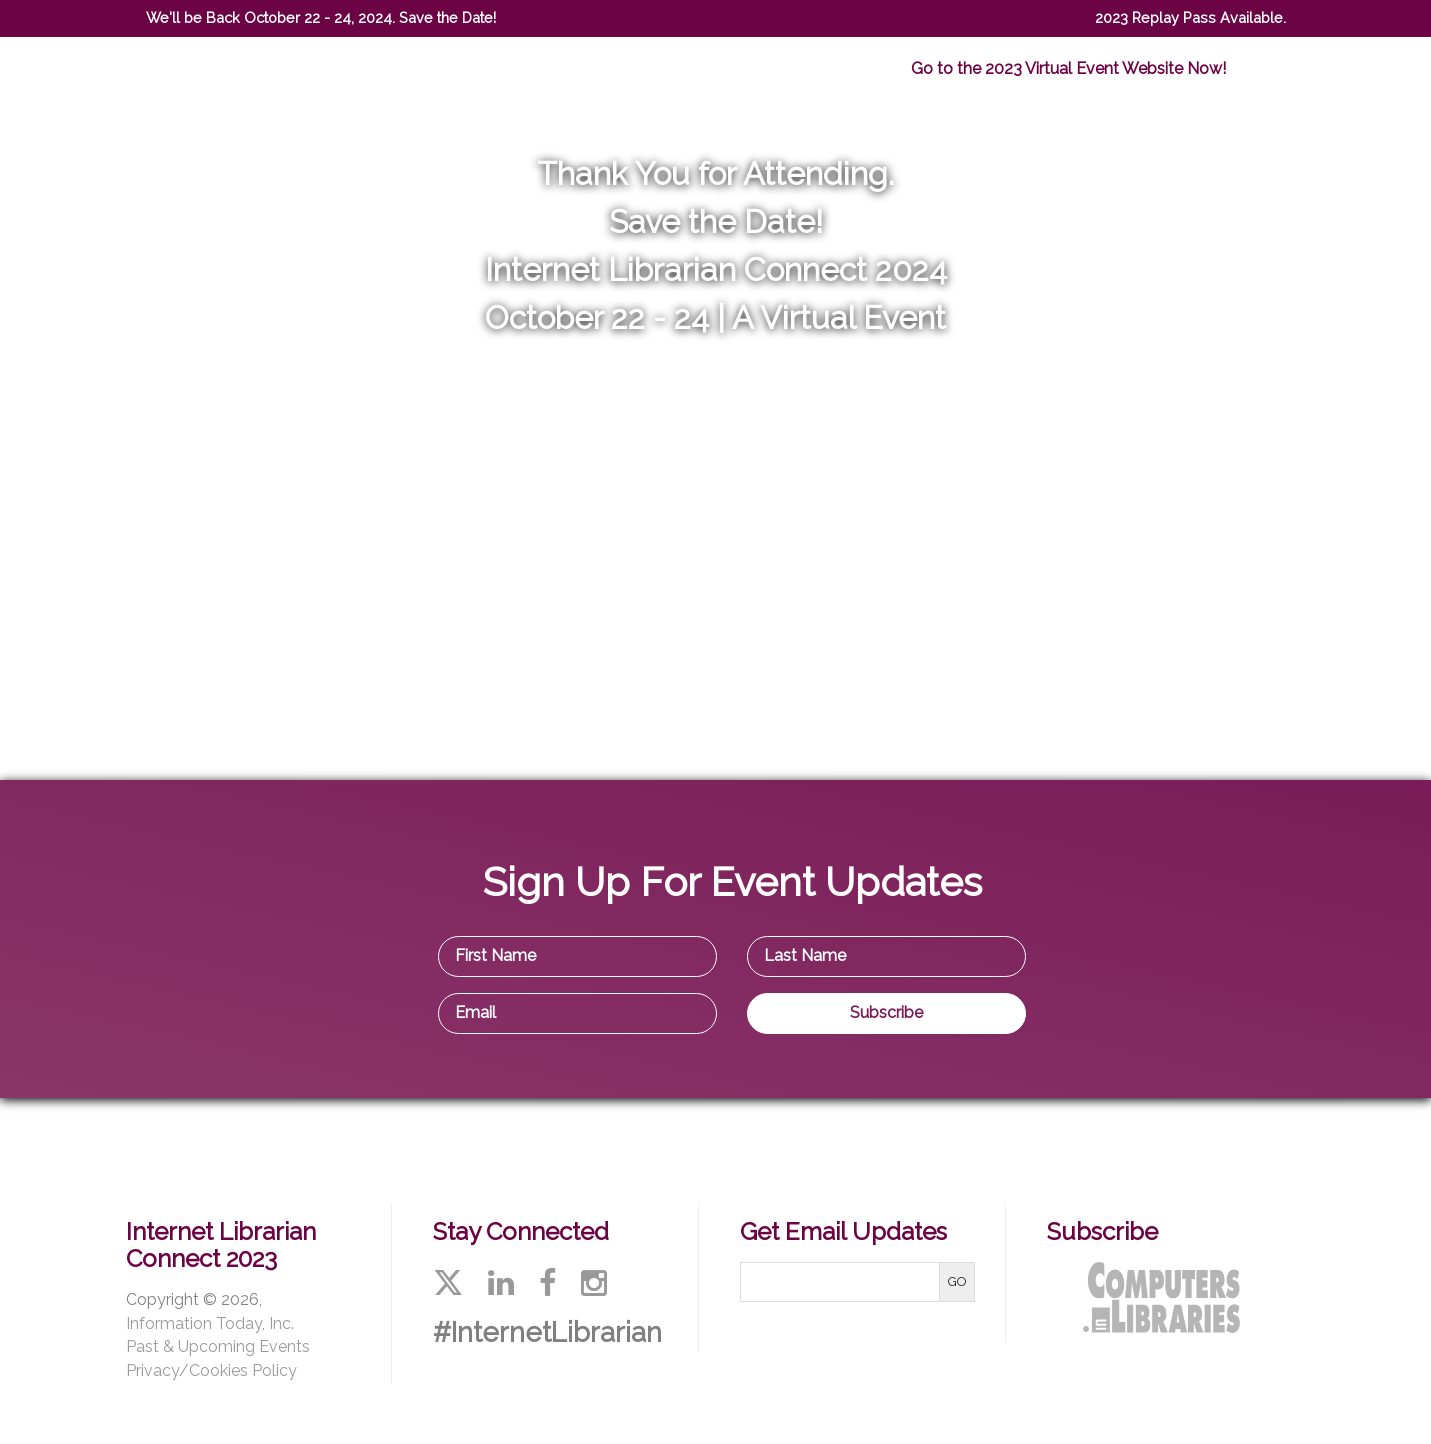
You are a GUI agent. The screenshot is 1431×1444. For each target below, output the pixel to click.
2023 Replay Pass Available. (1190, 17)
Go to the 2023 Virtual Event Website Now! (1068, 68)
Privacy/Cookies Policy (211, 1370)
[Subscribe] (886, 1013)
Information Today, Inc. (210, 1323)
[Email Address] (577, 1013)
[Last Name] (886, 956)
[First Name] (577, 956)
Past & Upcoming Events (218, 1346)
